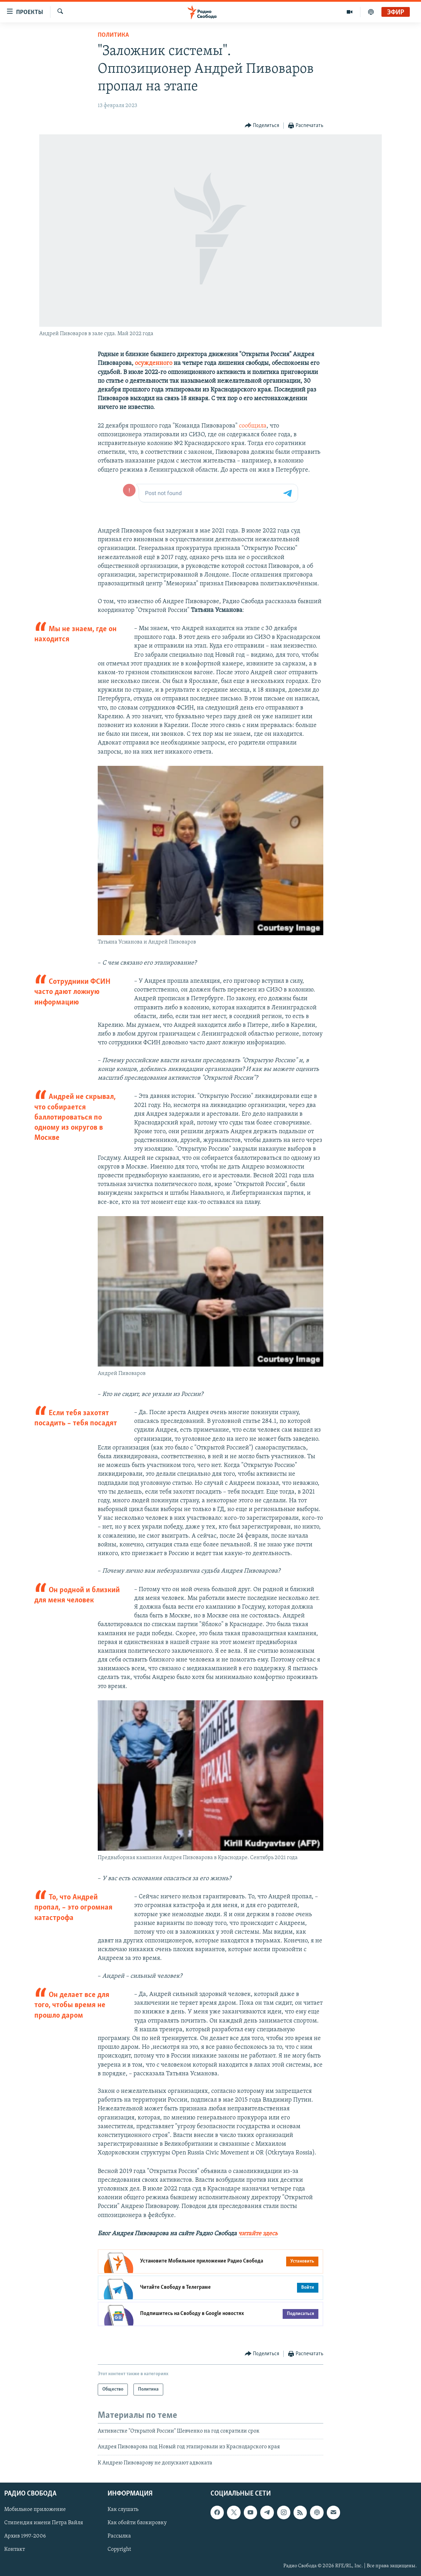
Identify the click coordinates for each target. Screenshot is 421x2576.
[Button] (262, 125)
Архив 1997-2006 (25, 2536)
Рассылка (119, 2536)
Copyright (119, 2550)
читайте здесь (258, 2233)
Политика (113, 35)
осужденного (153, 363)
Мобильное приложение (35, 2509)
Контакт (14, 2550)
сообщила (253, 426)
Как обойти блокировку (137, 2523)
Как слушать (123, 2509)
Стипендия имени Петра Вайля (43, 2523)
